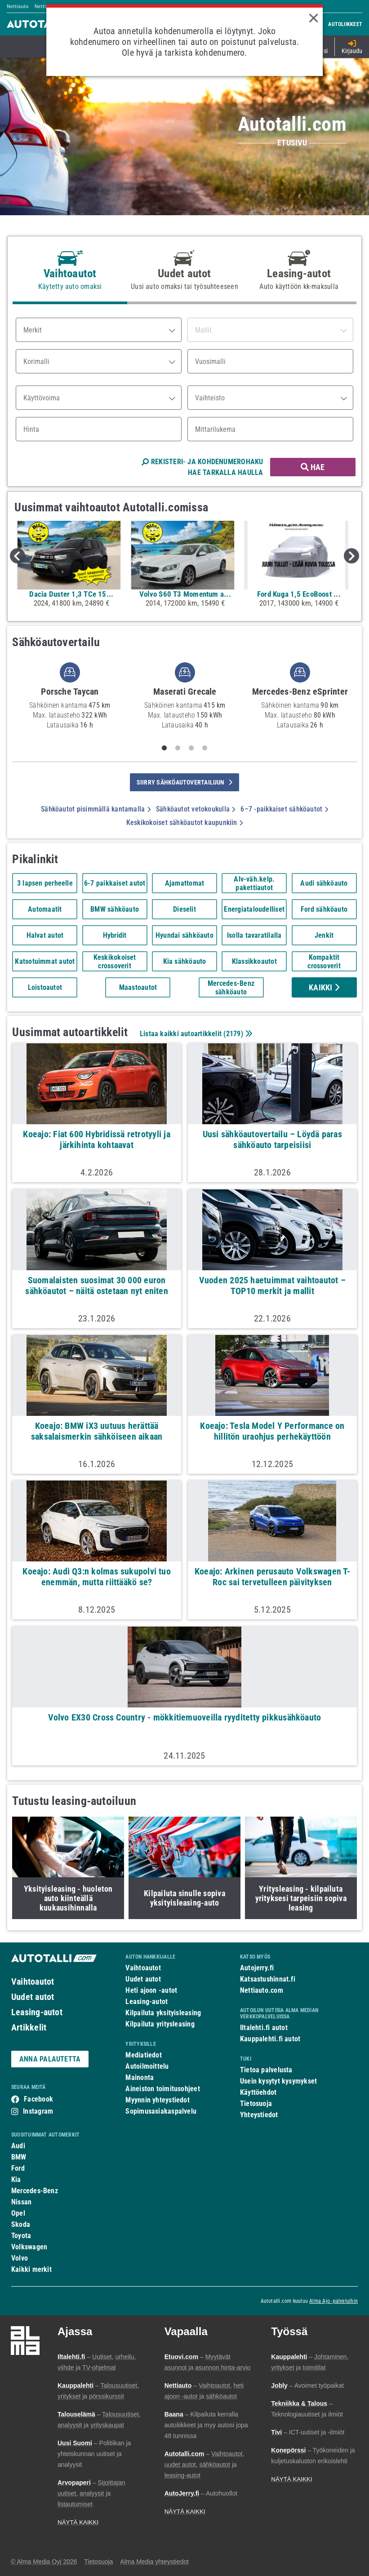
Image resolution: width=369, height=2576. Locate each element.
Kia (16, 2179)
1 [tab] (164, 748)
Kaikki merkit (31, 2269)
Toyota (21, 2235)
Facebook (38, 2099)
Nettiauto (18, 6)
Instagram (38, 2111)
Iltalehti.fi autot (264, 2027)
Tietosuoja (256, 2103)
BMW (19, 2157)
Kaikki (324, 987)
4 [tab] (204, 748)
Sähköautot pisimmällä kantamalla (96, 809)
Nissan (21, 2202)
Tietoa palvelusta (266, 2070)
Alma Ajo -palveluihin (333, 2301)
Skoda (20, 2224)
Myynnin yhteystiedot (157, 2100)
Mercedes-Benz (34, 2190)
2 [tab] (177, 748)
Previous (17, 555)
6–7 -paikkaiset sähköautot (284, 809)
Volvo (19, 2258)
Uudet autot (32, 1996)
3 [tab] (191, 748)
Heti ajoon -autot (151, 1990)
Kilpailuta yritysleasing (159, 2024)
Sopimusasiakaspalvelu (160, 2111)
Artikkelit (28, 2027)
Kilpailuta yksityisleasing (163, 2012)
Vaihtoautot (32, 1981)
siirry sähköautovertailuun (184, 782)
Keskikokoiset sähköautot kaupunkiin (184, 822)
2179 (233, 1033)
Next (351, 555)
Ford (18, 2168)
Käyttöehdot (258, 2092)
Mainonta (139, 2077)
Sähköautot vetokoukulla (196, 809)
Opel (18, 2213)
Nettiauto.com (261, 1990)
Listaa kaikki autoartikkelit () (195, 1033)
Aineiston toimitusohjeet (162, 2088)
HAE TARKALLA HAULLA (225, 472)
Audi (18, 2145)
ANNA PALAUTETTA (49, 2059)
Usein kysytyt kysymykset (278, 2081)
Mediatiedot (143, 2055)
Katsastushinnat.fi (267, 1979)
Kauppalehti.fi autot (270, 2039)
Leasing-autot (36, 2012)
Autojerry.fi (257, 1968)
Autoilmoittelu (147, 2066)
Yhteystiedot (259, 2114)
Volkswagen (29, 2247)
